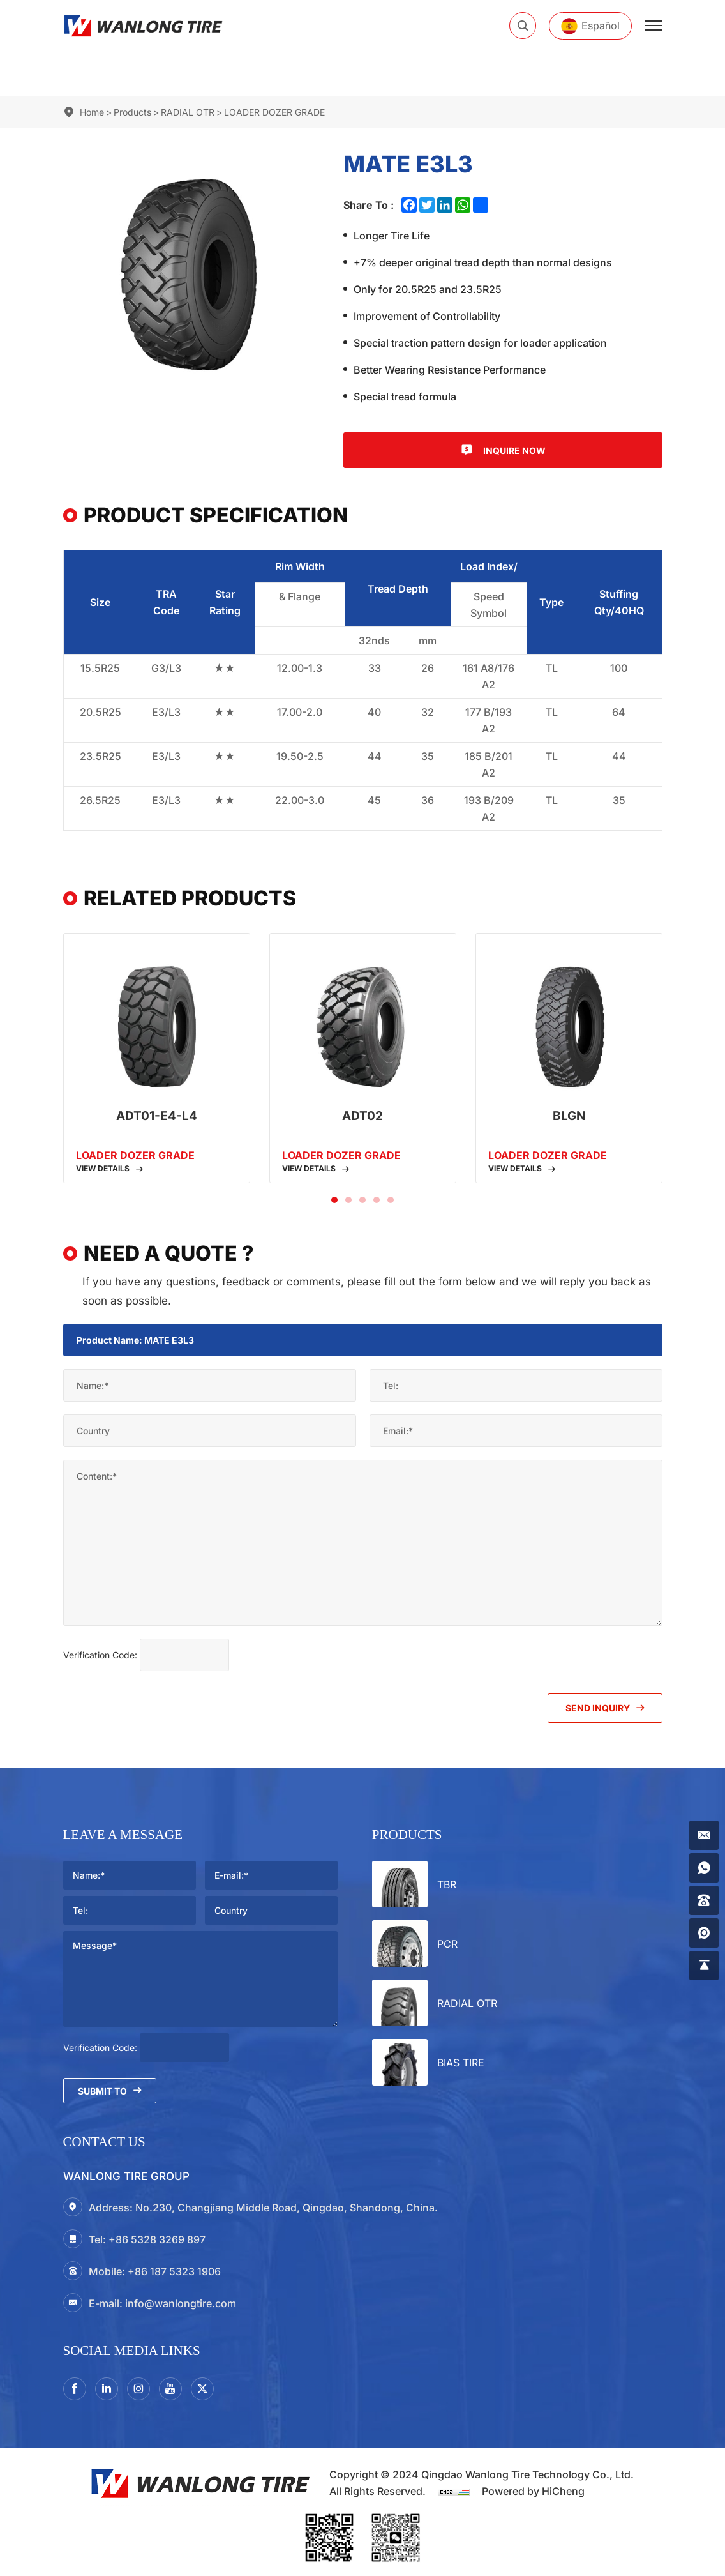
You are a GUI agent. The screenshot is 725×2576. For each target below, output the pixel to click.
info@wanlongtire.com (180, 2303)
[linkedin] (106, 2388)
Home (92, 112)
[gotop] (704, 1965)
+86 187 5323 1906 (174, 2271)
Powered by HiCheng (533, 2491)
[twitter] (202, 2388)
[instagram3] (138, 2388)
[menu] (653, 25)
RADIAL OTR (187, 112)
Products (132, 112)
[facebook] (74, 2388)
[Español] (590, 26)
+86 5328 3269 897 (157, 2239)
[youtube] (170, 2388)
